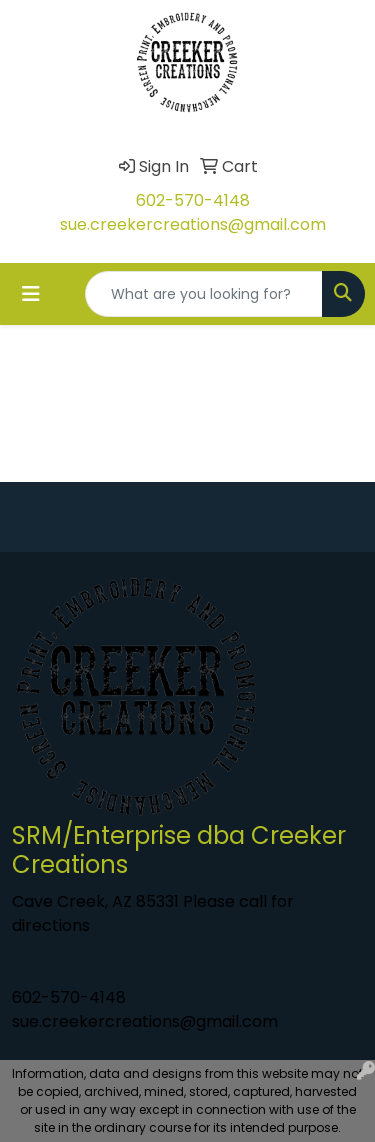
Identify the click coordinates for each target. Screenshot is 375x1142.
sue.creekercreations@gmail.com (193, 224)
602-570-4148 (193, 200)
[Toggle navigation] (31, 294)
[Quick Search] (204, 294)
